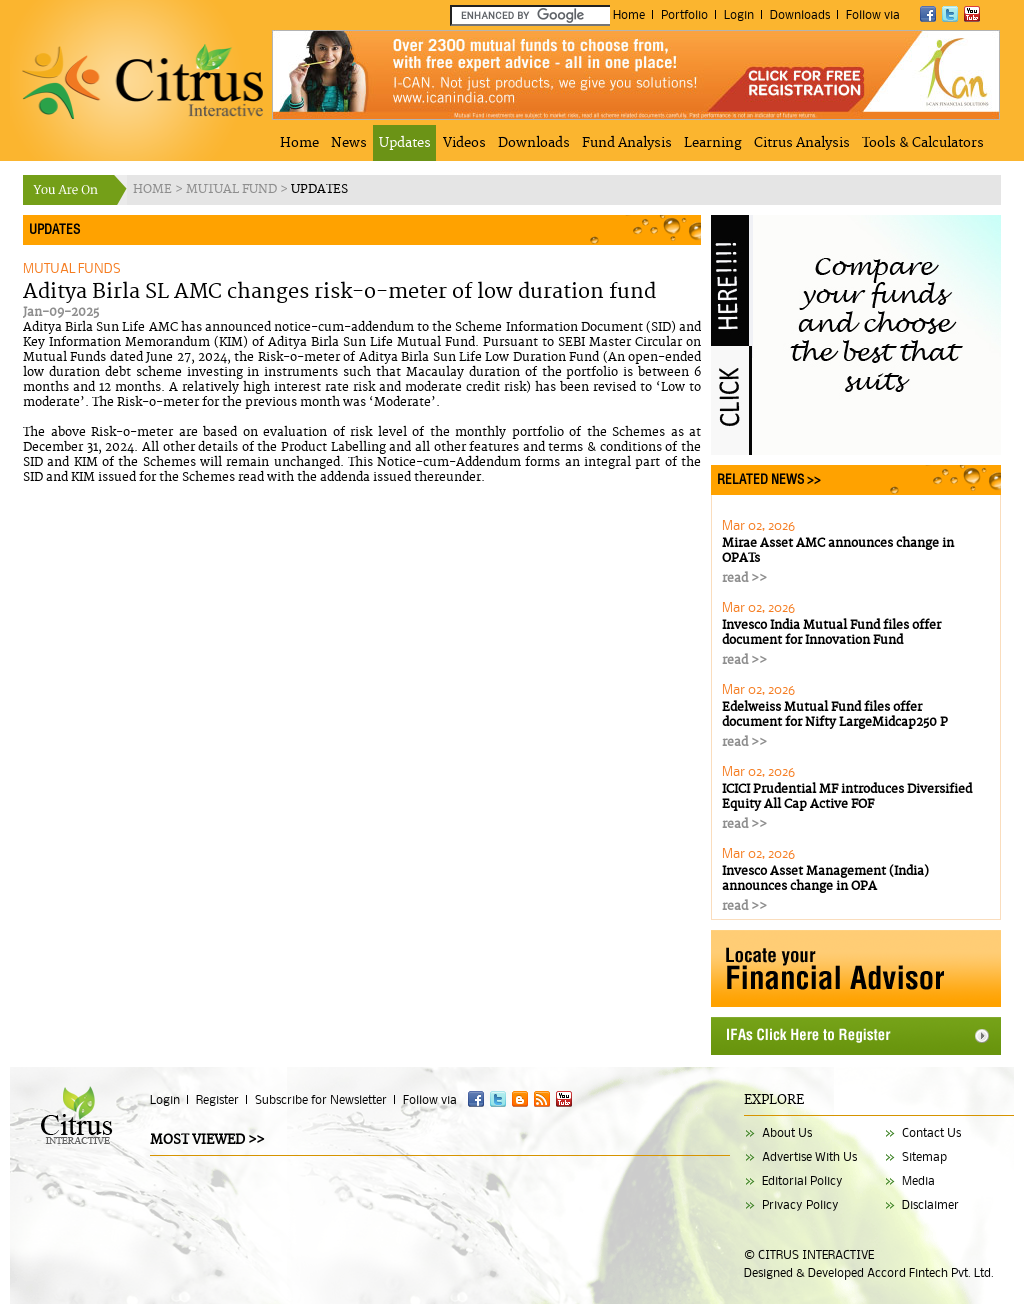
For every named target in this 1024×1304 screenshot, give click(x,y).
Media (918, 1180)
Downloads (800, 14)
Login (739, 14)
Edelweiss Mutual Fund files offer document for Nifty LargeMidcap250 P (835, 715)
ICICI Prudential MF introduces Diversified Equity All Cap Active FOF (847, 797)
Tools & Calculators (923, 143)
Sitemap (924, 1156)
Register (217, 1099)
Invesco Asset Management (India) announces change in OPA (825, 879)
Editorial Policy (802, 1180)
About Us (787, 1132)
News (349, 143)
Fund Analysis (627, 143)
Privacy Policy (800, 1204)
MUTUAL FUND (233, 189)
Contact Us (931, 1132)
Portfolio (684, 14)
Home (629, 14)
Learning (713, 143)
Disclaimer (930, 1204)
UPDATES (319, 189)
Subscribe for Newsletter (321, 1099)
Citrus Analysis (802, 143)
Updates (405, 143)
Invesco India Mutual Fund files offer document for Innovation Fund (831, 633)
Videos (464, 143)
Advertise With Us (809, 1156)
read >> (744, 578)
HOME (154, 189)
